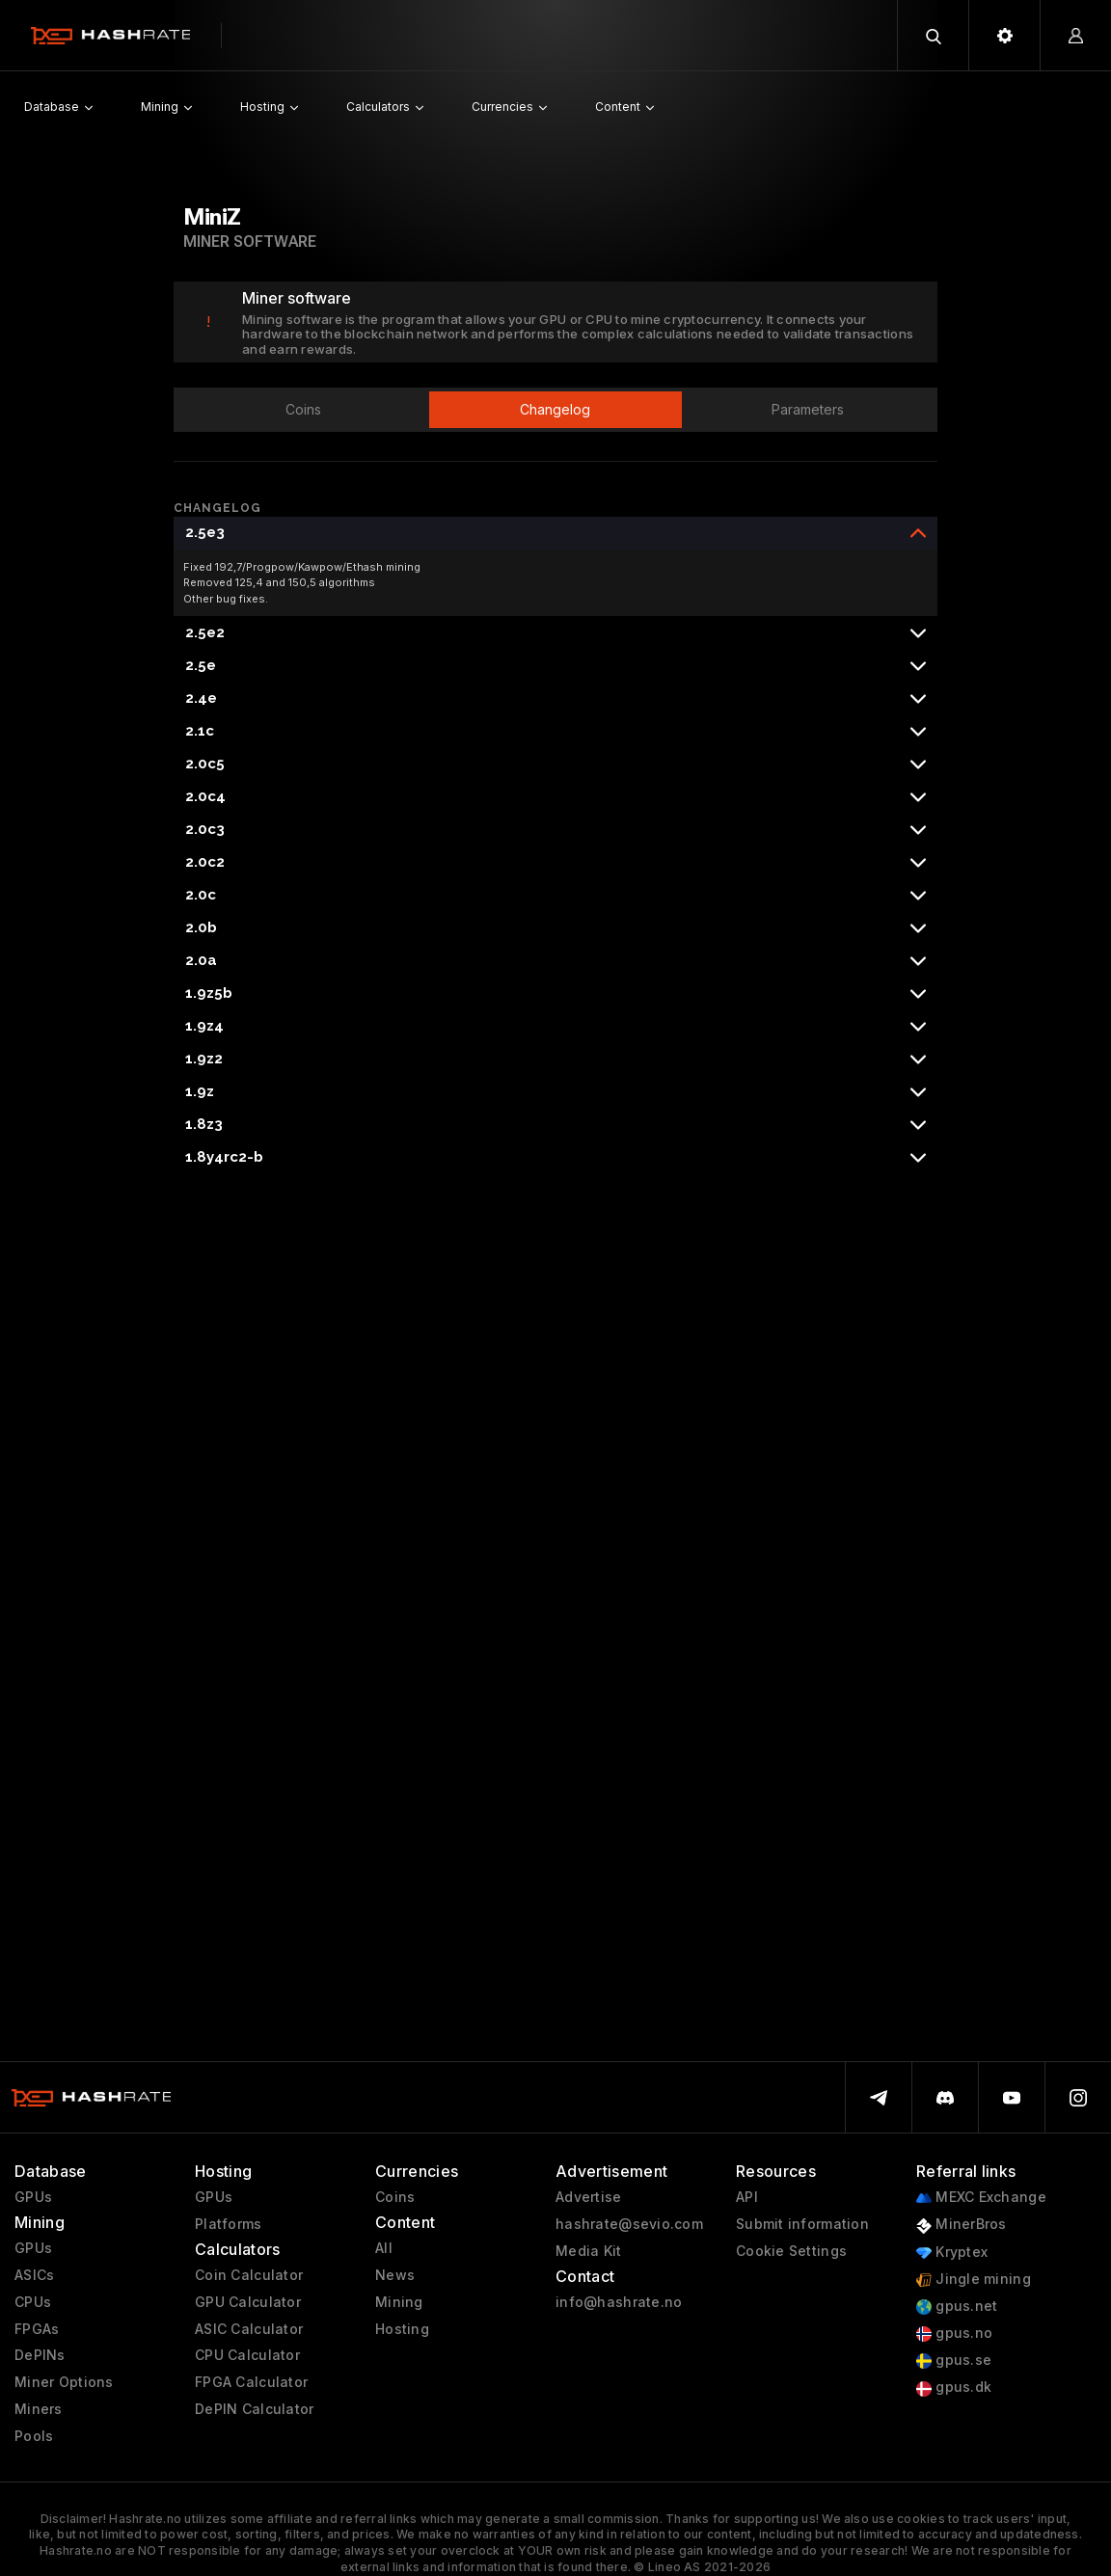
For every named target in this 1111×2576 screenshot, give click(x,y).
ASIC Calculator (249, 2329)
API (747, 2197)
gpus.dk (953, 2387)
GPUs (33, 2197)
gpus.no (954, 2333)
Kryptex (952, 2252)
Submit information (802, 2224)
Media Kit (589, 2251)
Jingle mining (973, 2279)
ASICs (34, 2275)
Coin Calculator (249, 2275)
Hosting (402, 2329)
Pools (33, 2436)
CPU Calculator (247, 2355)
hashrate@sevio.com (629, 2224)
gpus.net (957, 2306)
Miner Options (64, 2382)
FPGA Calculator (251, 2382)
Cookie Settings (791, 2251)
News (395, 2275)
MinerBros (961, 2224)
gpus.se (953, 2360)
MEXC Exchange (981, 2197)
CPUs (32, 2302)
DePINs (40, 2355)
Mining (399, 2302)
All (384, 2248)
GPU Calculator (248, 2302)
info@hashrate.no (619, 2302)
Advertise (589, 2197)
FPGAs (36, 2329)
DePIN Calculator (254, 2409)
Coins (395, 2197)
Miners (38, 2409)
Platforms (228, 2224)
